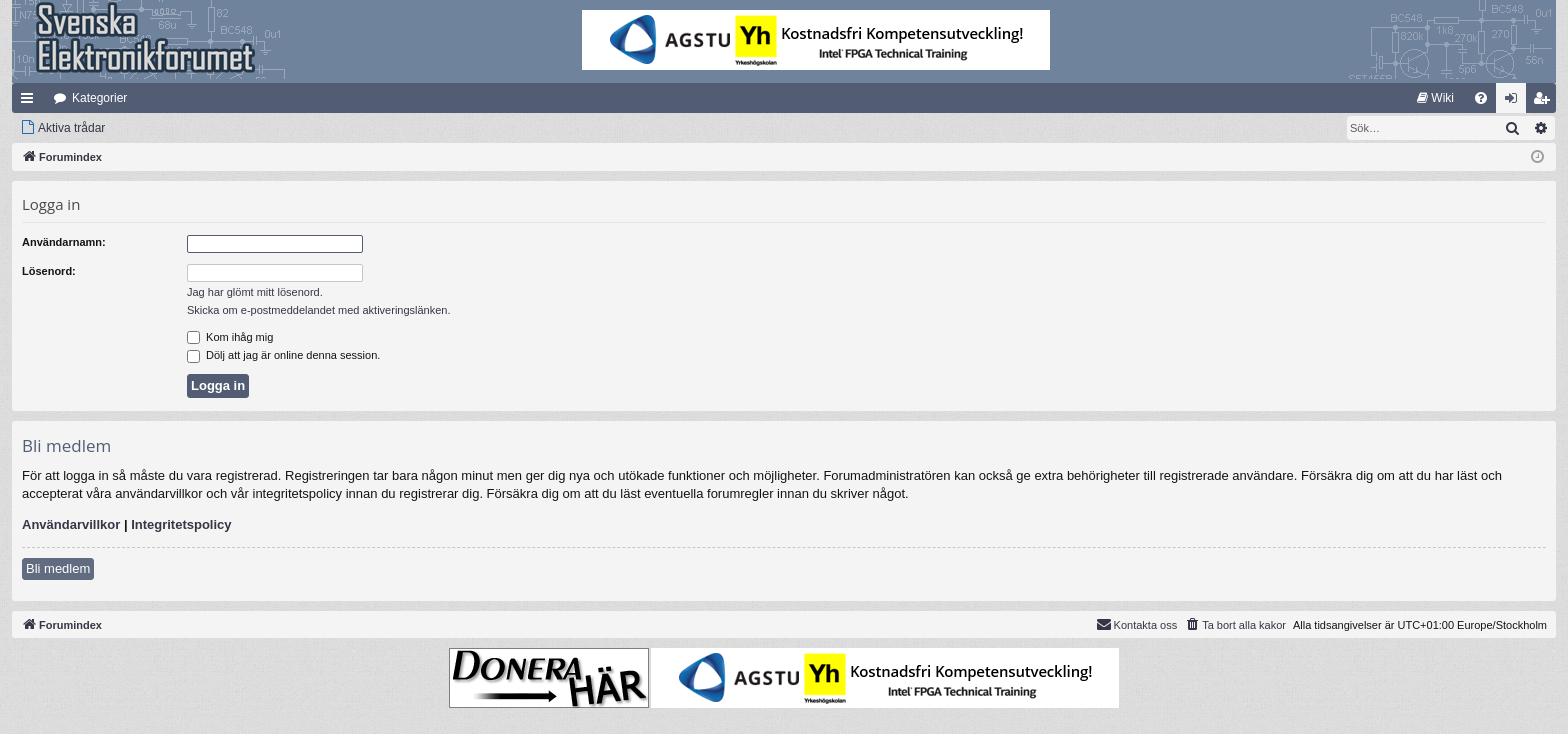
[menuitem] (1435, 98)
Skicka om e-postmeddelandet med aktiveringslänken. (319, 310)
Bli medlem (58, 568)
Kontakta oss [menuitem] (1137, 624)
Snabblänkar (31, 102)
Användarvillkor (71, 524)
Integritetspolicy (181, 524)
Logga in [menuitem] (1515, 102)
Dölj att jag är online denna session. (283, 355)
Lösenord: (49, 271)
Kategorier (99, 98)
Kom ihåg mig (230, 337)
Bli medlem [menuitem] (1545, 102)
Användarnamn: (64, 242)
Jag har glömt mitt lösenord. (255, 292)
